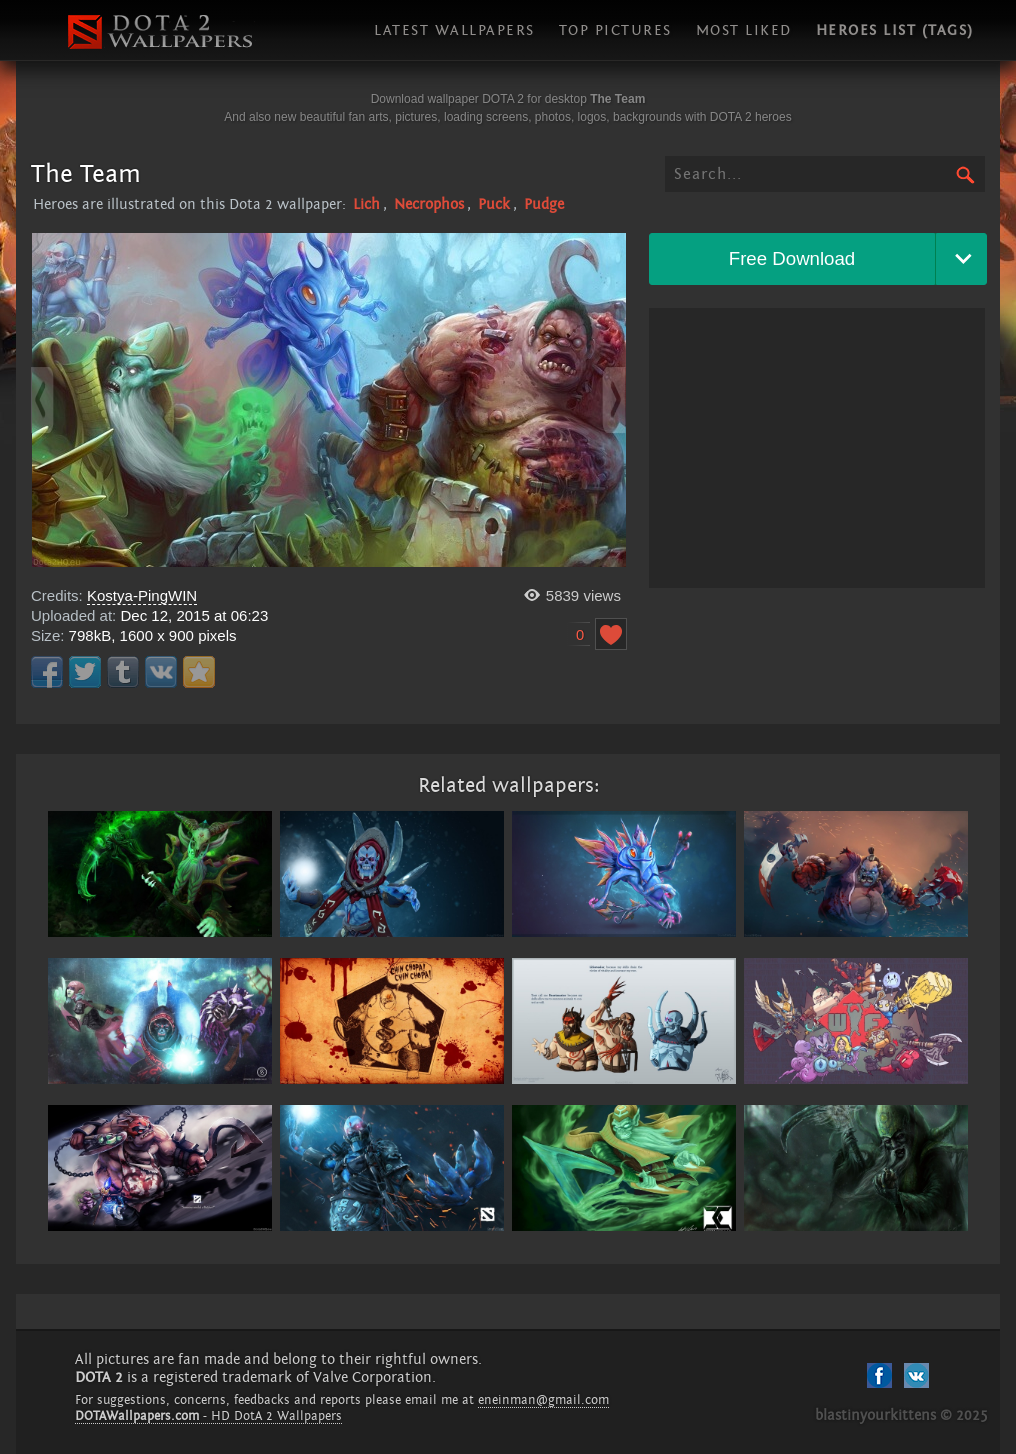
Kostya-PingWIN (142, 595)
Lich (366, 204)
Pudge (544, 204)
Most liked (744, 30)
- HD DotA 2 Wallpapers (208, 1416)
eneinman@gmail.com (543, 1400)
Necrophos (429, 204)
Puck (494, 204)
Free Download (792, 258)
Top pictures (615, 30)
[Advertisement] (817, 448)
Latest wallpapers (454, 30)
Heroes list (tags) (895, 30)
